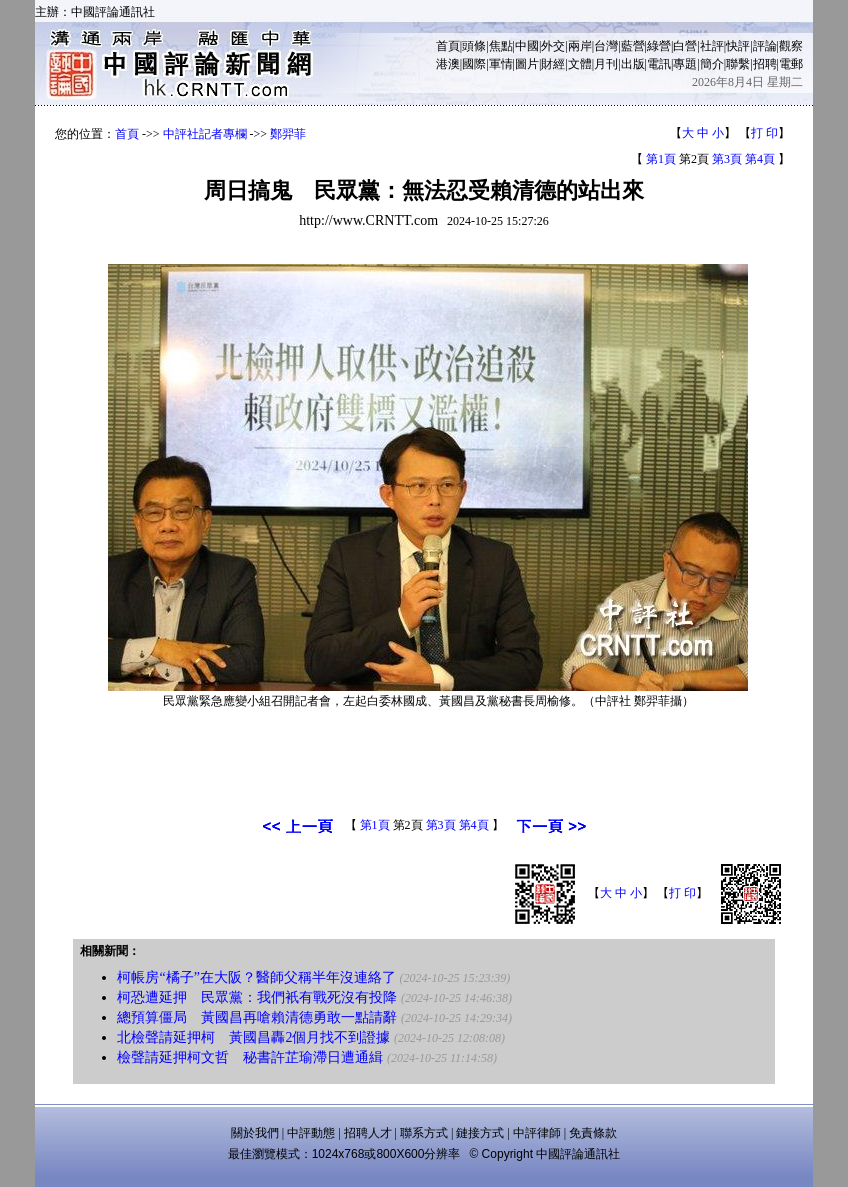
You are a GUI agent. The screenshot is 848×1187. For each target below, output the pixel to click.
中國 (527, 46)
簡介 (712, 64)
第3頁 (727, 159)
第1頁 (661, 159)
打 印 (764, 133)
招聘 (765, 64)
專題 (685, 64)
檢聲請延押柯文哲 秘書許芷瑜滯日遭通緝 (250, 1057)
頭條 (474, 46)
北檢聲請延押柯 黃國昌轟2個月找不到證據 (253, 1037)
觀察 (791, 46)
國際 (474, 64)
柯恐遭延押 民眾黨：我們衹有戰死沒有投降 (257, 997)
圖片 (527, 64)
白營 (685, 46)
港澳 (448, 64)
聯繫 (738, 64)
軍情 (501, 64)
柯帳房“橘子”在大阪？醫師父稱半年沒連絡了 (256, 977)
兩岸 (580, 46)
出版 (633, 64)
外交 (553, 46)
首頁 (448, 46)
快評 (738, 46)
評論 (765, 46)
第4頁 (760, 159)
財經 (553, 64)
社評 (712, 46)
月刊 (606, 64)
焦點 (501, 46)
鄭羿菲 (288, 134)
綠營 (659, 46)
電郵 (791, 64)
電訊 (659, 64)
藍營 (633, 46)
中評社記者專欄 (205, 134)
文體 (580, 64)
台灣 (606, 46)
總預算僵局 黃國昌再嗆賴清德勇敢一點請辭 (257, 1017)
